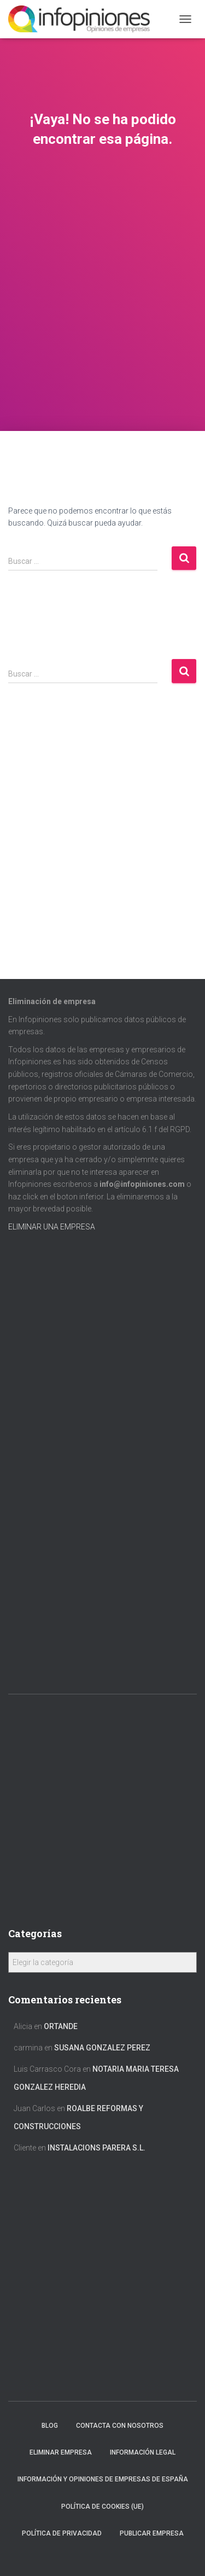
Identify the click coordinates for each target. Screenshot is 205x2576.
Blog (50, 2425)
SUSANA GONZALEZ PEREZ (102, 2047)
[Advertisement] (102, 323)
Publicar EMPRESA (152, 2533)
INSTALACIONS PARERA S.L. (96, 2147)
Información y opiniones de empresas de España (102, 2479)
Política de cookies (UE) (102, 2506)
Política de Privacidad (62, 2533)
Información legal (142, 2452)
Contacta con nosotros (119, 2425)
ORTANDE (61, 2026)
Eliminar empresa (61, 2452)
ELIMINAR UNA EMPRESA (51, 1226)
